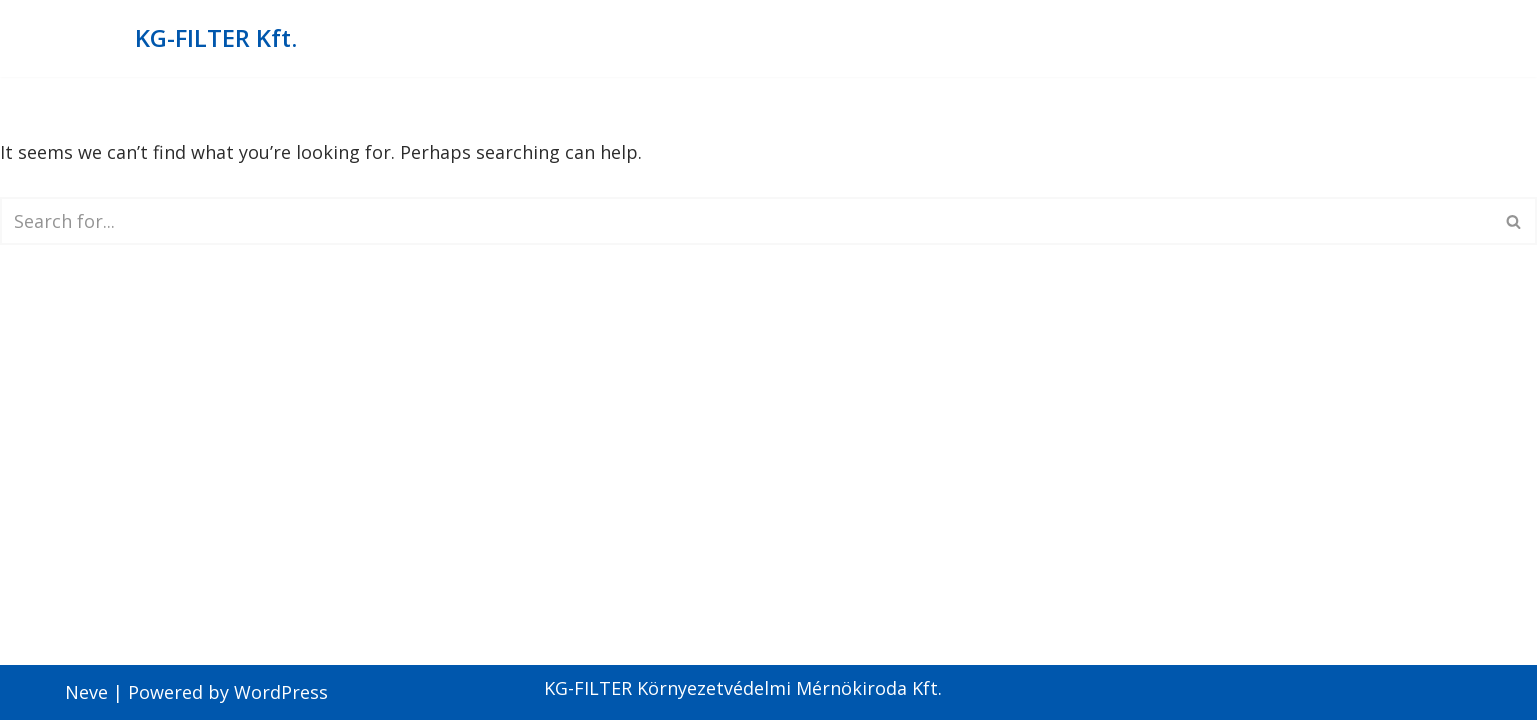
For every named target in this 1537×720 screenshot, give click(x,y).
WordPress (281, 692)
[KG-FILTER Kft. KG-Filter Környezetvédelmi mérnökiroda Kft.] (216, 38)
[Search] (746, 221)
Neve (86, 692)
